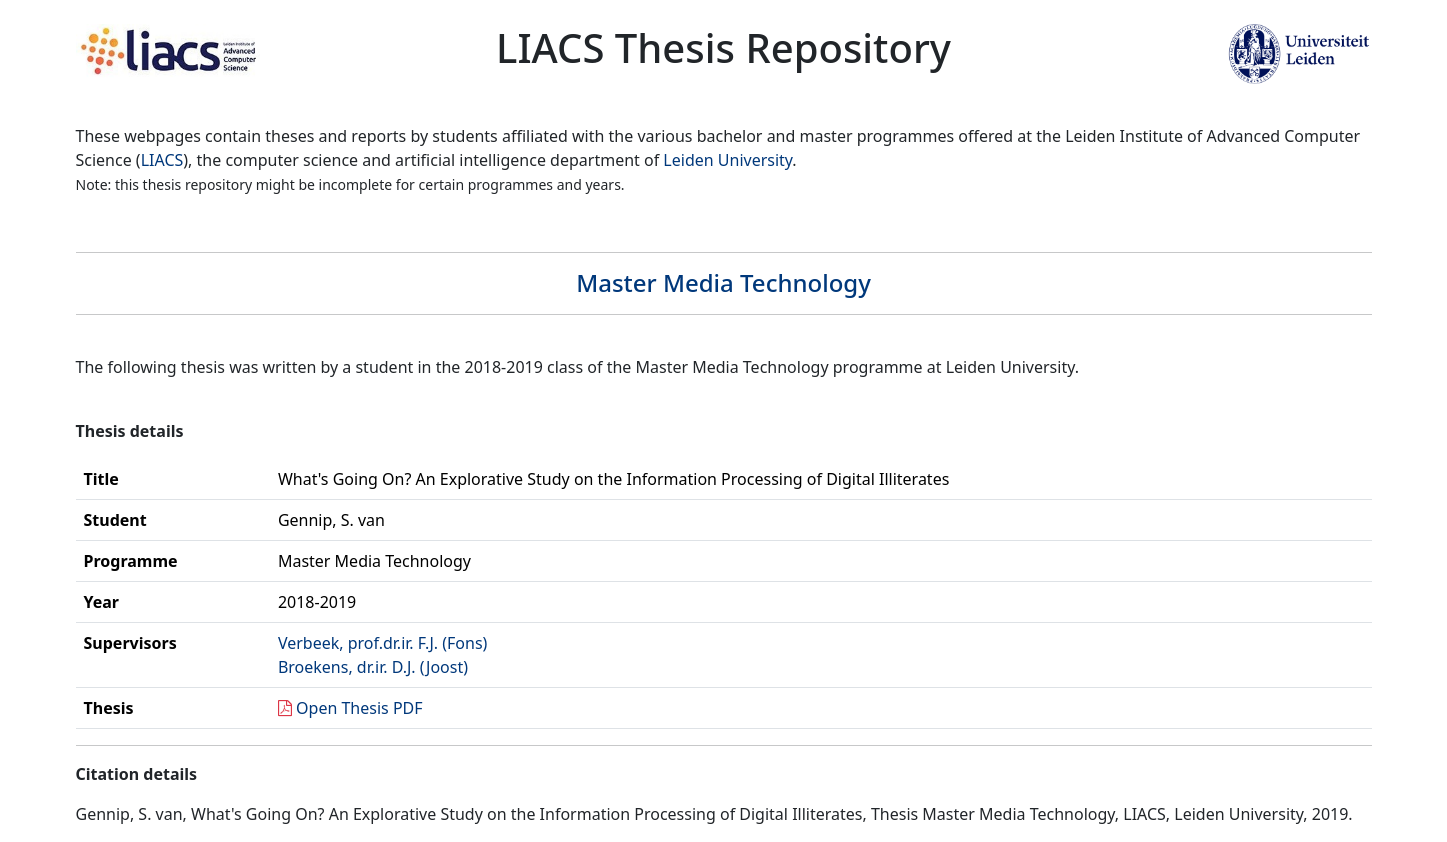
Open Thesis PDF (359, 708)
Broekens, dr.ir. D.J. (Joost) (373, 667)
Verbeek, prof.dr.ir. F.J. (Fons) (382, 643)
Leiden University (727, 160)
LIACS (162, 160)
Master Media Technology (723, 282)
